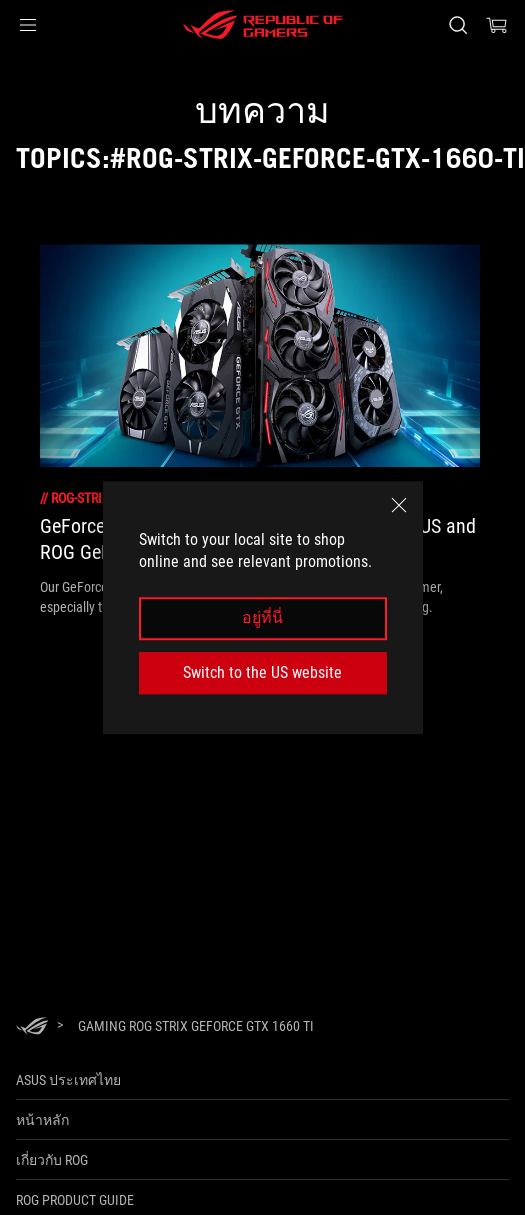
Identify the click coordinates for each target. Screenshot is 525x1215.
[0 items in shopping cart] (497, 25)
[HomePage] (32, 1027)
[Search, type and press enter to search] (457, 25)
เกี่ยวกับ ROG (52, 1160)
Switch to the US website (262, 672)
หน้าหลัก (42, 1120)
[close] (399, 505)
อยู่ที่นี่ (262, 618)
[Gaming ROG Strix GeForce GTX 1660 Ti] (196, 1026)
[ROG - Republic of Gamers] (263, 25)
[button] (28, 25)
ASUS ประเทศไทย (68, 1080)
